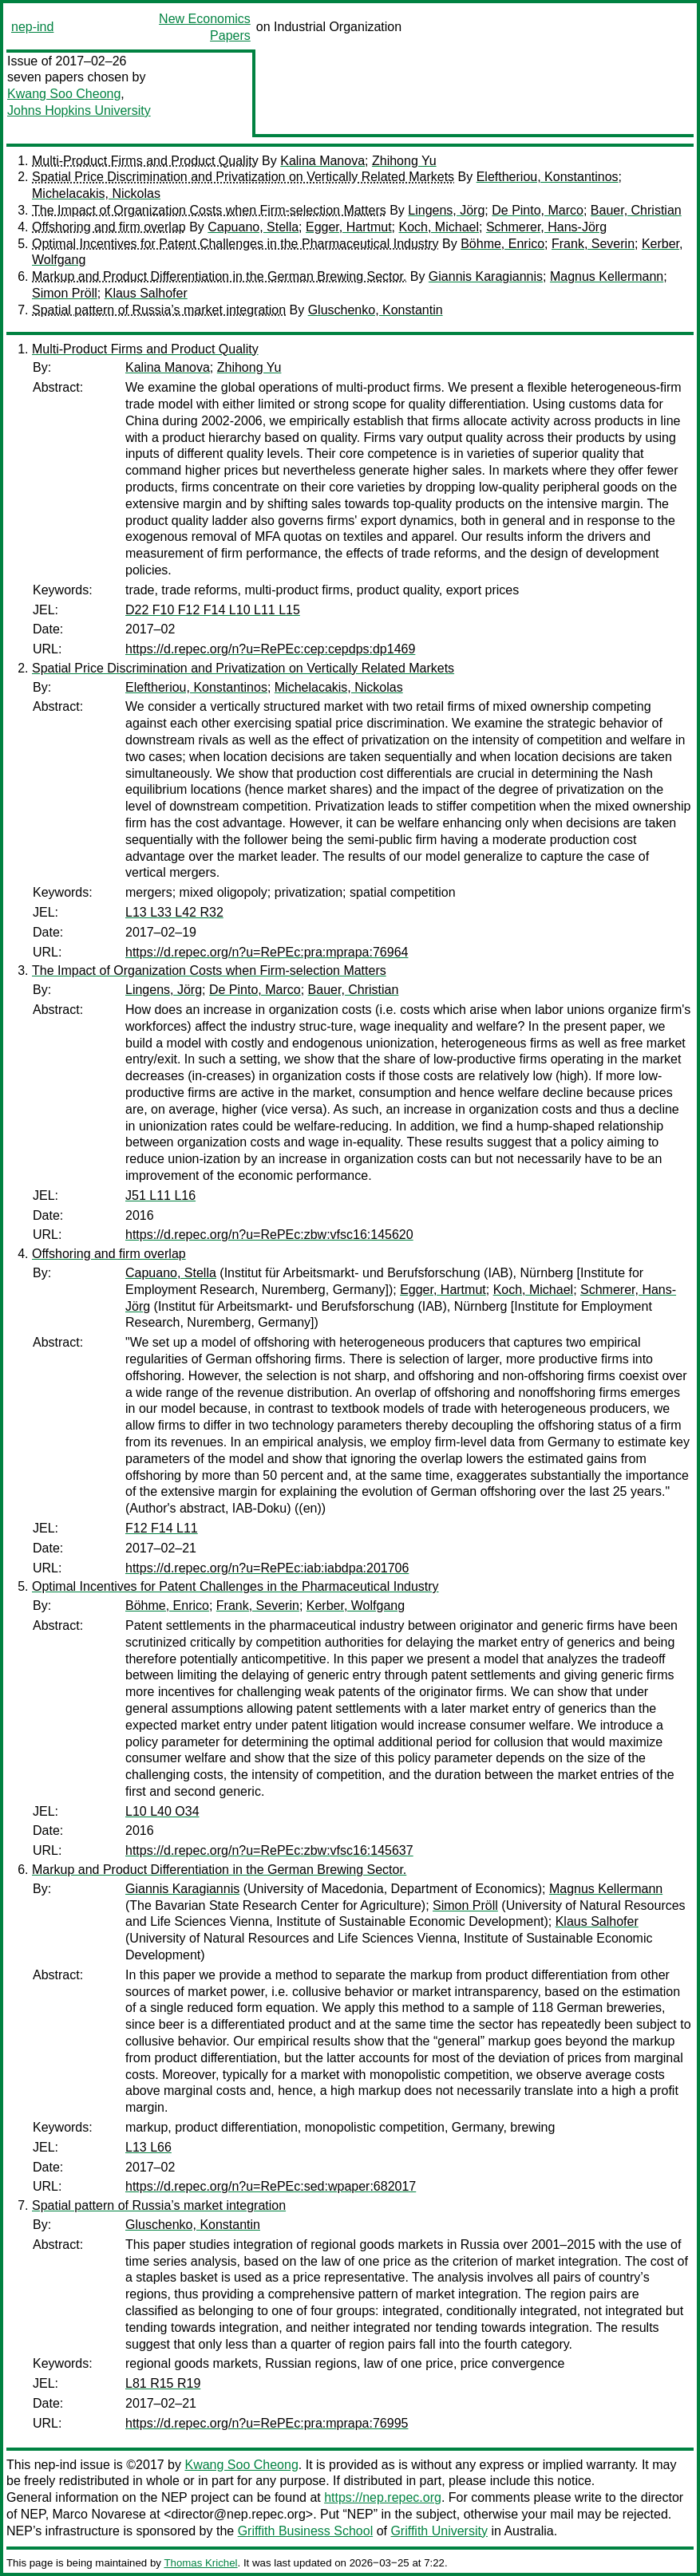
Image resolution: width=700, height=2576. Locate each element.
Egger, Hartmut (349, 227)
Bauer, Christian (636, 210)
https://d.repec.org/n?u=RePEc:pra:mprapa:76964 (266, 952)
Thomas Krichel (200, 2563)
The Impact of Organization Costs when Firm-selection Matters (209, 210)
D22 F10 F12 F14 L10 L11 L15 (212, 610)
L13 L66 (148, 2147)
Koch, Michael (439, 227)
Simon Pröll (64, 293)
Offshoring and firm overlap (109, 227)
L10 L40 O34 (162, 1811)
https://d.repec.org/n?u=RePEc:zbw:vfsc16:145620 (269, 1234)
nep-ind (32, 27)
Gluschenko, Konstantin (375, 310)
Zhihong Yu (404, 161)
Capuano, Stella (253, 227)
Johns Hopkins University (79, 110)
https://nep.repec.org (382, 2497)
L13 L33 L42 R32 (174, 912)
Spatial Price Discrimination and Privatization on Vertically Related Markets (243, 176)
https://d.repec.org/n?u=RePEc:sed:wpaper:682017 (270, 2186)
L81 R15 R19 (162, 2383)
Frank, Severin (593, 243)
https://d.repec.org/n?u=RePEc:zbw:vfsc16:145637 (269, 1850)
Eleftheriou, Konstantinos (548, 176)
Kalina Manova (322, 161)
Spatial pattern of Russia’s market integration (159, 310)
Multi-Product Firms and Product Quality (145, 161)
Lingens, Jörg (446, 210)
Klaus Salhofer (146, 293)
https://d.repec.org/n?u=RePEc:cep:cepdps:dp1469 (270, 649)
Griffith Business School (306, 2531)
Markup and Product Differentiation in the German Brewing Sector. (219, 276)
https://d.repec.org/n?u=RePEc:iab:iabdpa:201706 (267, 1568)
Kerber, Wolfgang (355, 1605)
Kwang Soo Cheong (64, 94)
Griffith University (439, 2531)
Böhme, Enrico (502, 243)
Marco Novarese (99, 2514)
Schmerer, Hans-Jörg (546, 227)
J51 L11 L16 (160, 1195)
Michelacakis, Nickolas (96, 193)
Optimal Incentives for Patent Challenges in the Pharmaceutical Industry (235, 243)
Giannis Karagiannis (486, 276)
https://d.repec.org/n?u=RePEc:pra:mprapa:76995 (266, 2423)
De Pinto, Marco (537, 210)
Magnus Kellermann (606, 276)
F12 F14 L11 (161, 1528)
